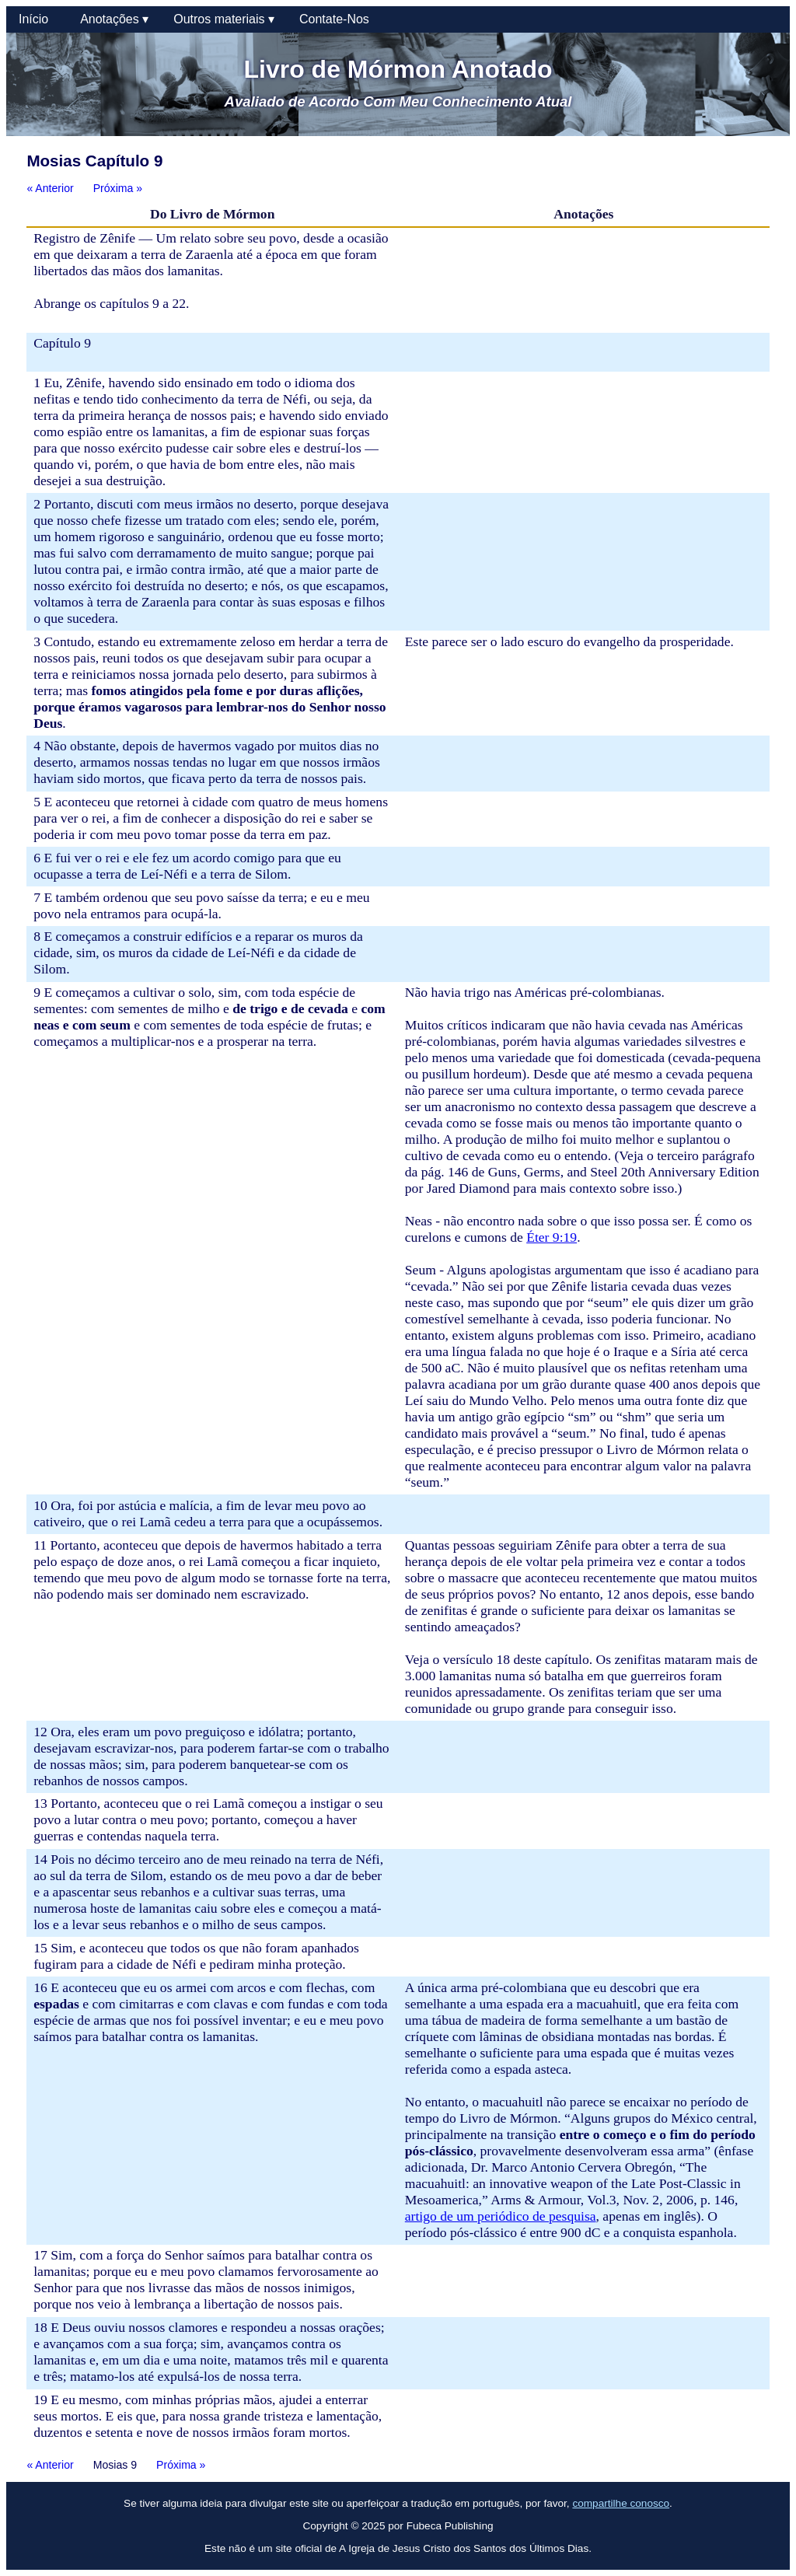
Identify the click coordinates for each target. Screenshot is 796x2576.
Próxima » (117, 188)
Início (37, 19)
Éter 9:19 (551, 1237)
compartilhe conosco (620, 2503)
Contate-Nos (334, 19)
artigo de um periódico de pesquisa (500, 2216)
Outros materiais (223, 19)
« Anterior (49, 188)
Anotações (114, 19)
